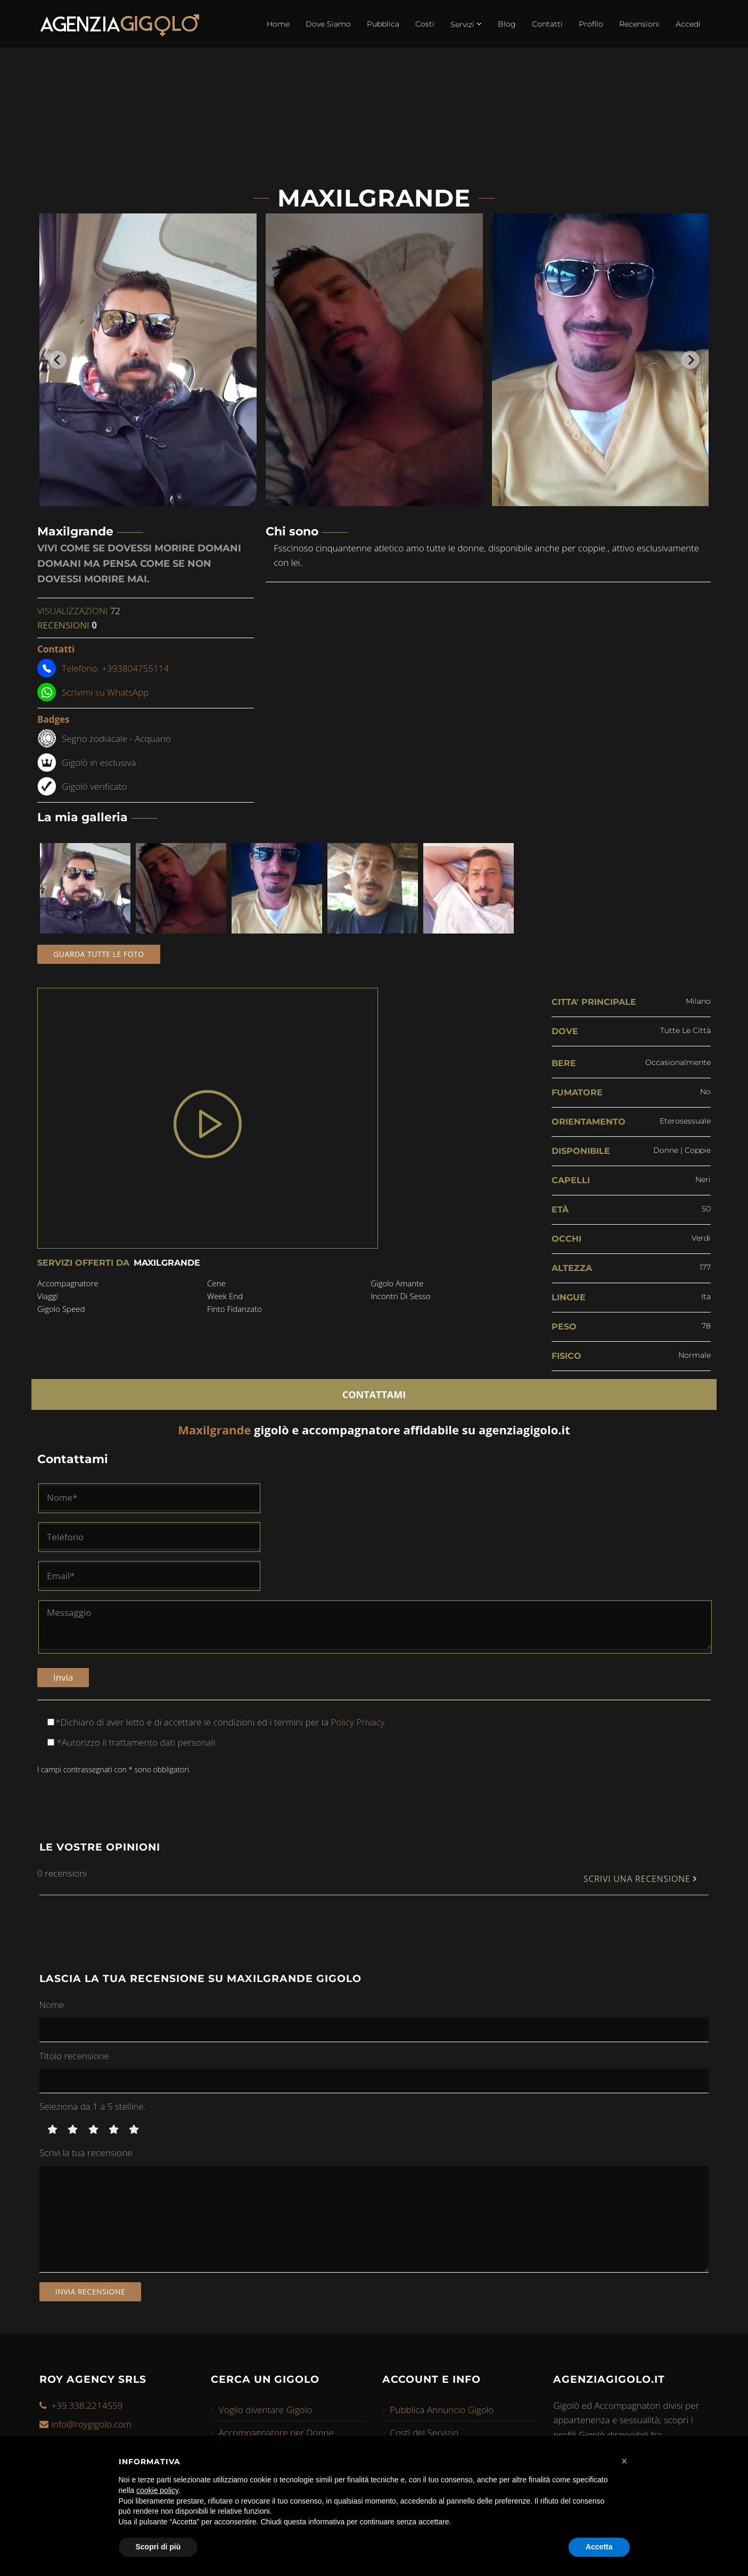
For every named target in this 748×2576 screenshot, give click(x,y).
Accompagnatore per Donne (276, 2432)
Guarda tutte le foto (98, 954)
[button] (624, 2461)
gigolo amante (397, 1283)
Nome (51, 2005)
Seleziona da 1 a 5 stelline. (92, 2106)
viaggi (47, 1296)
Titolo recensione (74, 2056)
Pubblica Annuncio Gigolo (442, 2410)
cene (216, 1283)
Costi (424, 24)
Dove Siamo (328, 24)
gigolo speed (61, 1308)
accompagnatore (67, 1283)
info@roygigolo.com (91, 2424)
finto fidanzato (234, 1308)
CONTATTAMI (374, 1394)
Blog (507, 24)
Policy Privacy (356, 1722)
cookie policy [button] (157, 2490)
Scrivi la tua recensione (86, 2152)
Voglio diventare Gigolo (266, 2410)
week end (225, 1296)
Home (278, 24)
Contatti (547, 24)
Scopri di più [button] (158, 2546)
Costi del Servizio (424, 2432)
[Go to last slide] (57, 360)
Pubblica (383, 24)
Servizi (466, 24)
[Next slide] (690, 360)
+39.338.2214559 (86, 2405)
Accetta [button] (599, 2546)
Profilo (591, 24)
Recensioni (639, 24)
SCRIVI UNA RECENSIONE (640, 1879)
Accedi (688, 24)
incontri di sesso (401, 1296)
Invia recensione (90, 2291)
